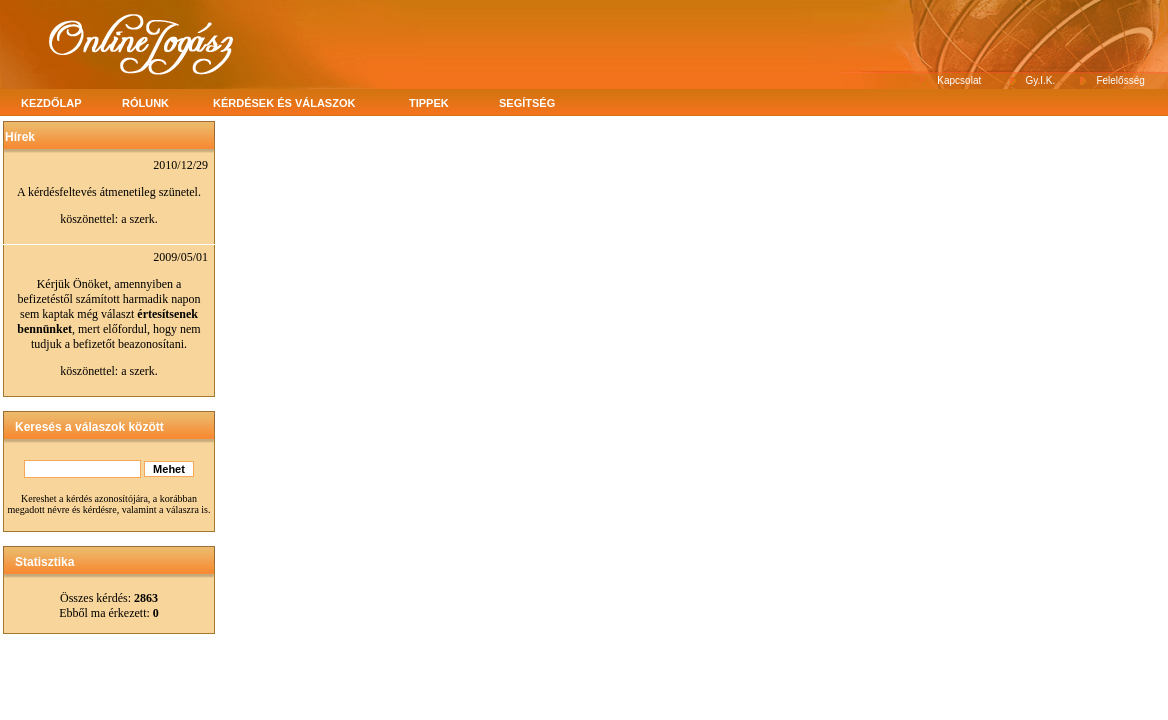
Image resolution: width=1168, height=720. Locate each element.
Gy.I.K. (1041, 80)
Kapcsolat (959, 80)
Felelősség (1120, 80)
